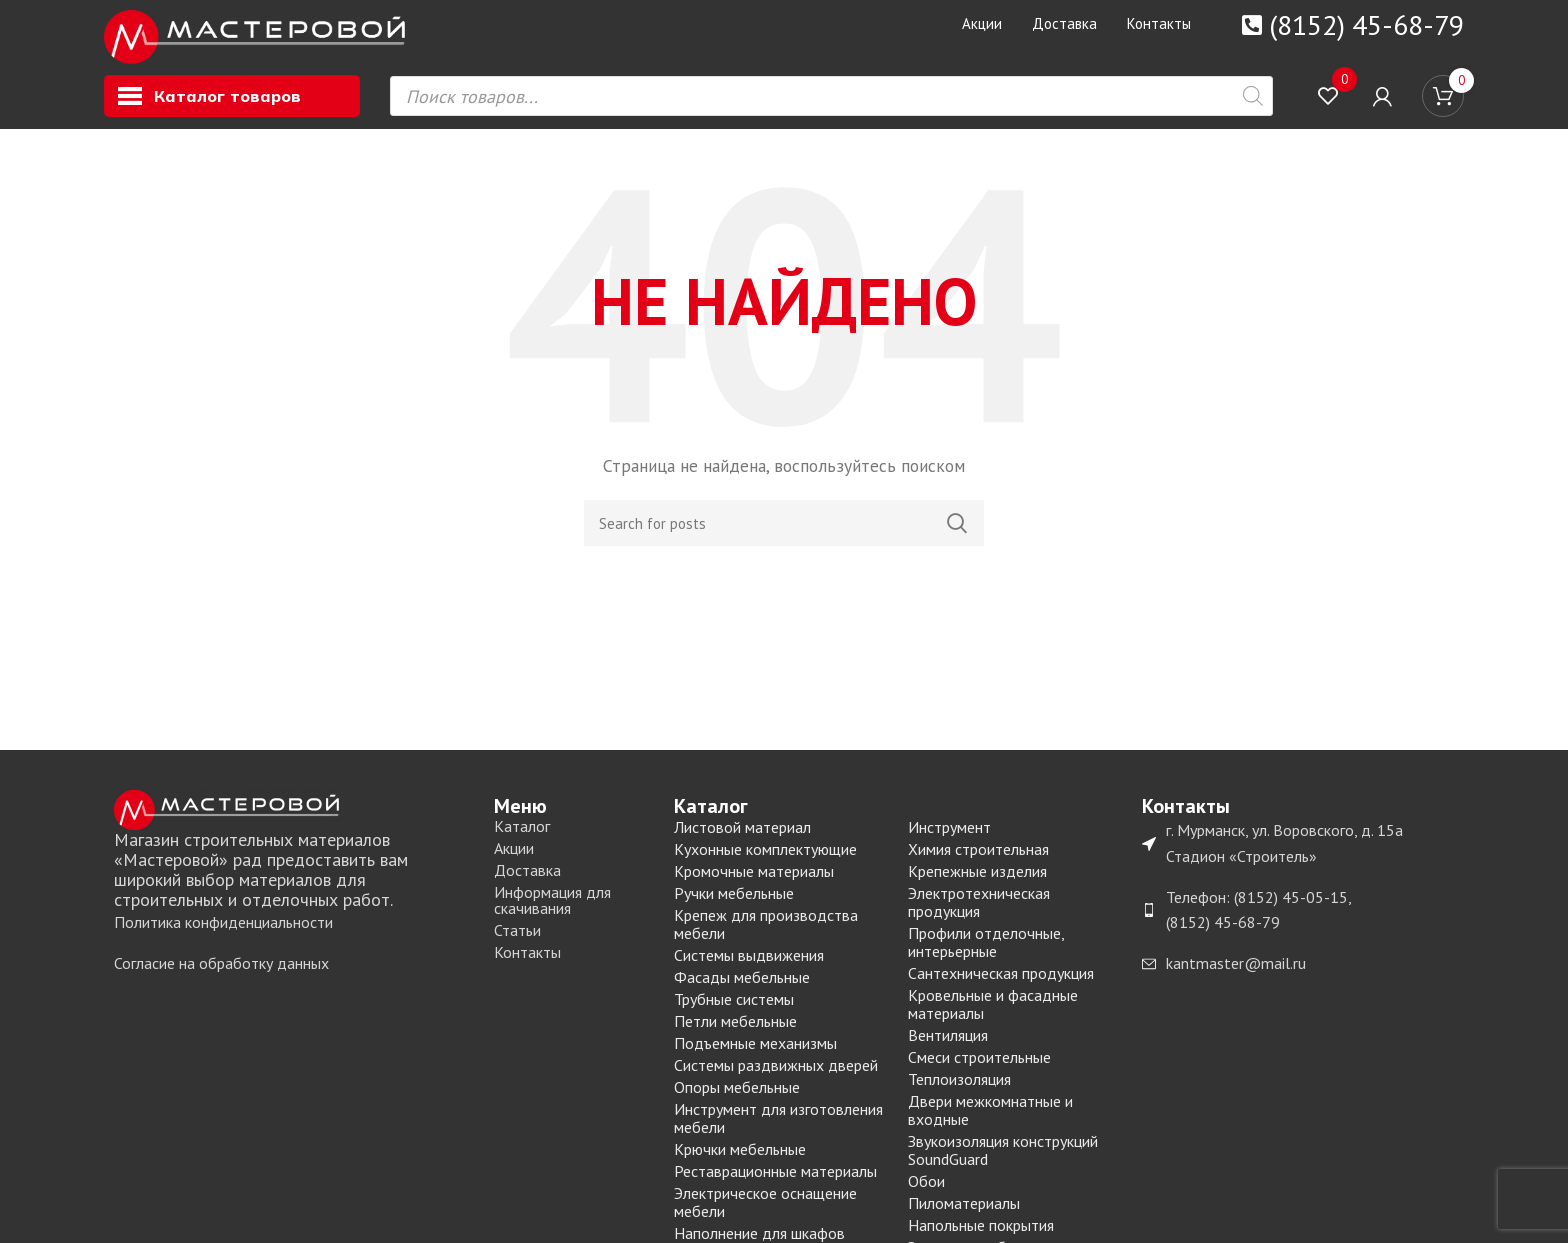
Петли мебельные (735, 1033)
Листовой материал (742, 839)
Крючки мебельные (740, 1161)
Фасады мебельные (742, 989)
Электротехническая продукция (979, 914)
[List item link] (294, 935)
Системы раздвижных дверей (776, 1077)
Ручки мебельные (734, 905)
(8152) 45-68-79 (1366, 24)
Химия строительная (978, 861)
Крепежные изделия (977, 883)
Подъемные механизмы (755, 1055)
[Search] (784, 535)
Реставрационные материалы (775, 1183)
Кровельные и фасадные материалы (993, 1016)
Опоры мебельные (737, 1099)
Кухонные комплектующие (765, 861)
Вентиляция (948, 1047)
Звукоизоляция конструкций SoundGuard (1003, 1162)
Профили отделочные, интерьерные (986, 954)
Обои (926, 1193)
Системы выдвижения (749, 967)
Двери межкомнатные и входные (990, 1122)
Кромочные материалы (754, 883)
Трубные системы (734, 1011)
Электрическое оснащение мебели (765, 1214)
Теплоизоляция (959, 1091)
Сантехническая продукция (1001, 985)
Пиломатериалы (964, 1215)
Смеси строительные (979, 1069)
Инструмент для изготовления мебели (778, 1130)
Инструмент (949, 839)
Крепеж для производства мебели (766, 936)
